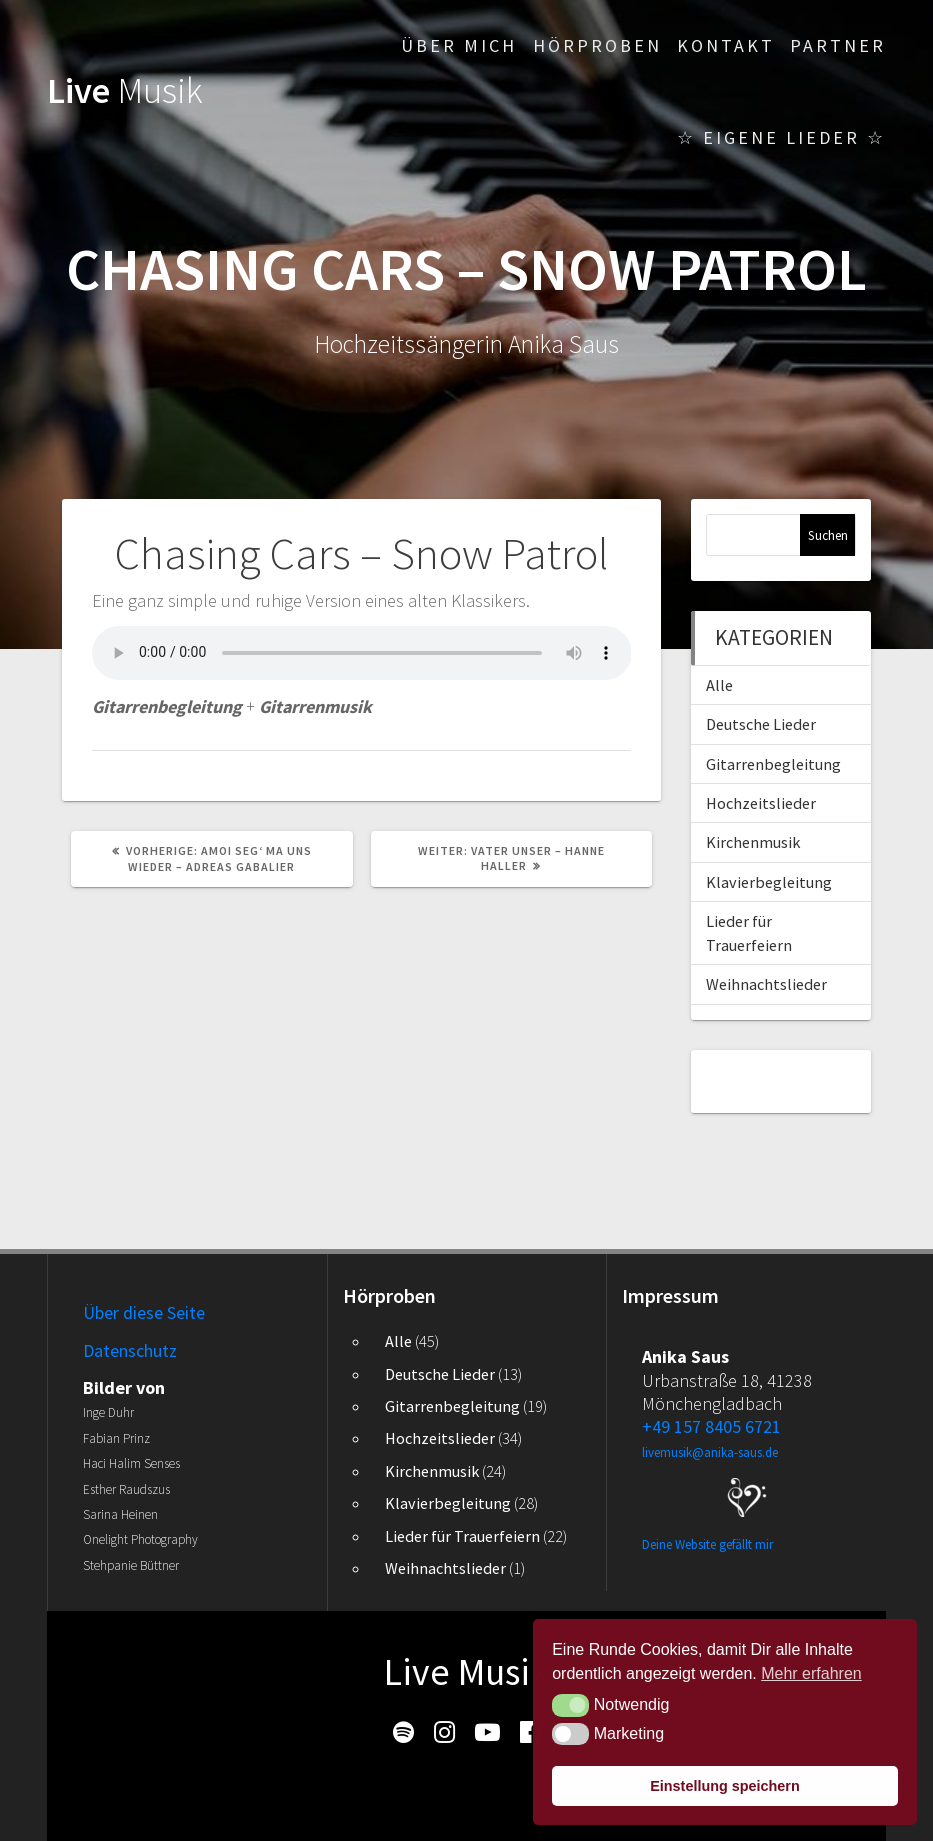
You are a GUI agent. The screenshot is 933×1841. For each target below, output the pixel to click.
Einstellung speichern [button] (725, 1786)
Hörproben (597, 45)
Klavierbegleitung (769, 882)
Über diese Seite (144, 1312)
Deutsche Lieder (761, 724)
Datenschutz (130, 1350)
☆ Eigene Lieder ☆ (781, 137)
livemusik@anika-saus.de (710, 1452)
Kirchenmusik (753, 842)
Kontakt (726, 45)
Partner (838, 45)
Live (125, 90)
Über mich (459, 45)
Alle (719, 685)
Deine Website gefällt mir (707, 1544)
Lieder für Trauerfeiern (462, 1536)
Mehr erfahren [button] (811, 1673)
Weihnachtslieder (766, 984)
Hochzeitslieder (761, 803)
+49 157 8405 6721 (711, 1426)
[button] (570, 1705)
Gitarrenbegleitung (773, 764)
